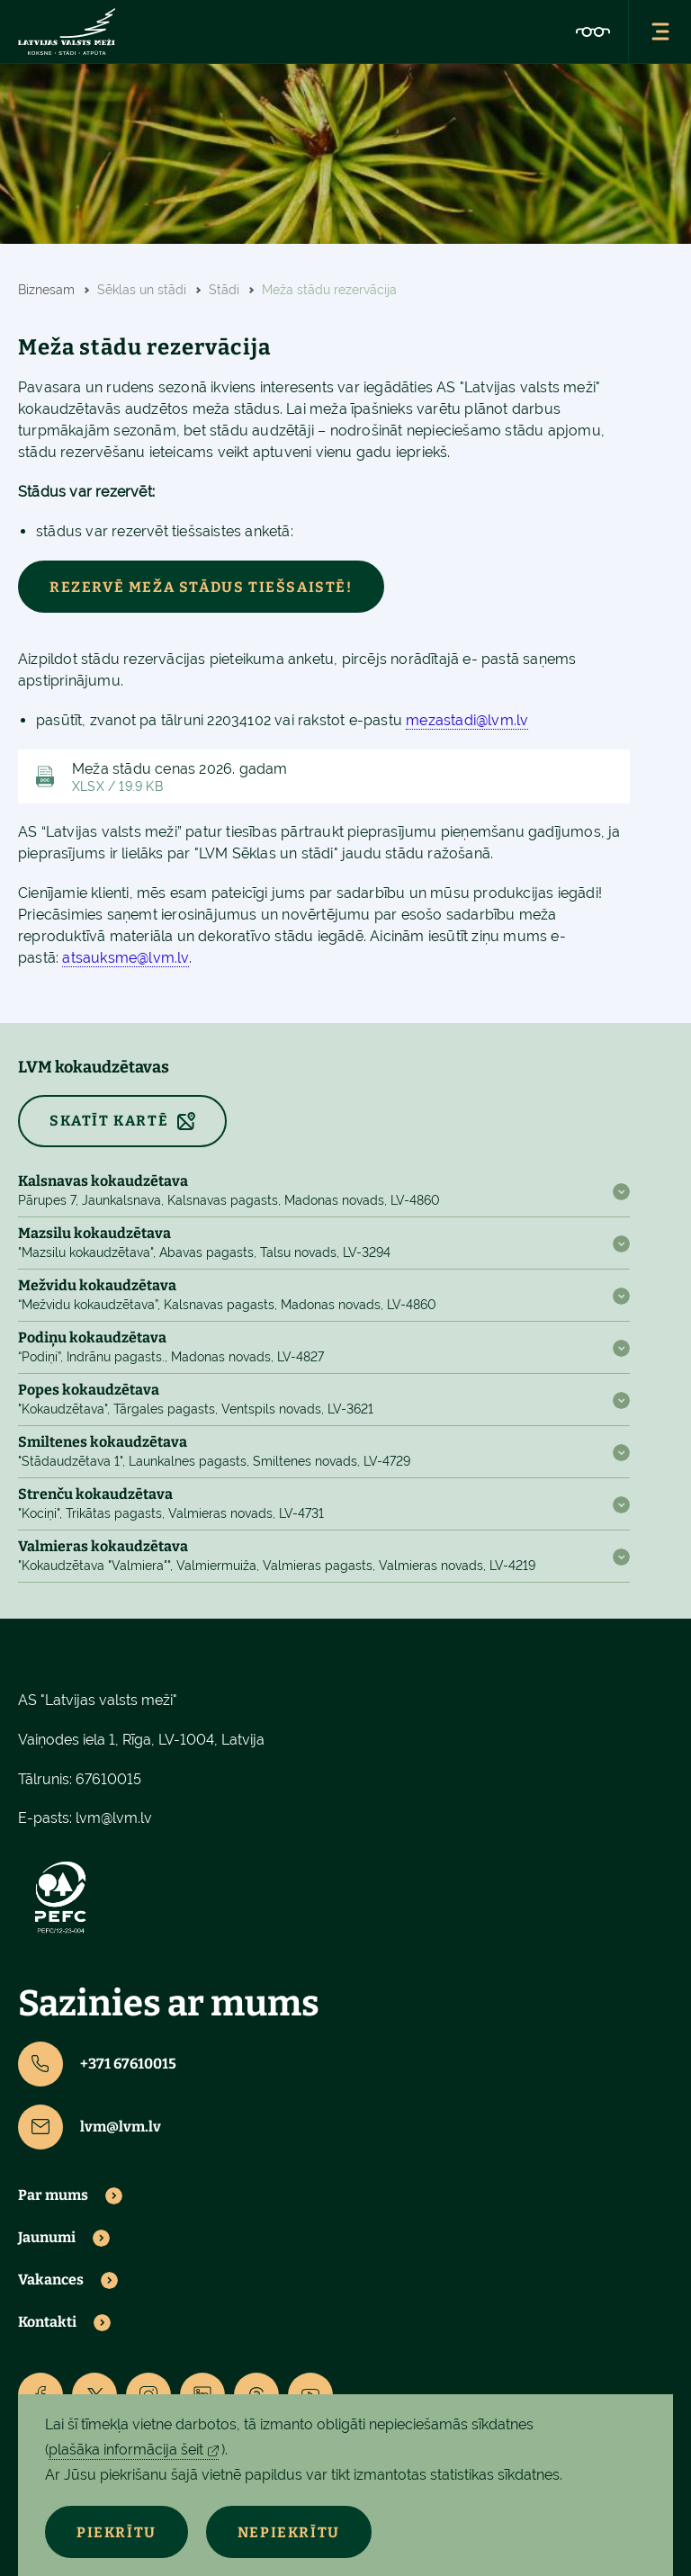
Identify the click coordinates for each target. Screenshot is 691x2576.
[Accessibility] (593, 31)
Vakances (51, 2280)
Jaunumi (47, 2237)
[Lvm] (66, 31)
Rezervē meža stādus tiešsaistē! (201, 587)
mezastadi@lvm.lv (467, 720)
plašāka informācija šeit (126, 2449)
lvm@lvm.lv (114, 1818)
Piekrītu (116, 2532)
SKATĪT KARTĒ (108, 1120)
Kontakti (47, 2322)
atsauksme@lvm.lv (125, 957)
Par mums (53, 2195)
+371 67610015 (97, 2064)
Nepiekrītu (289, 2532)
